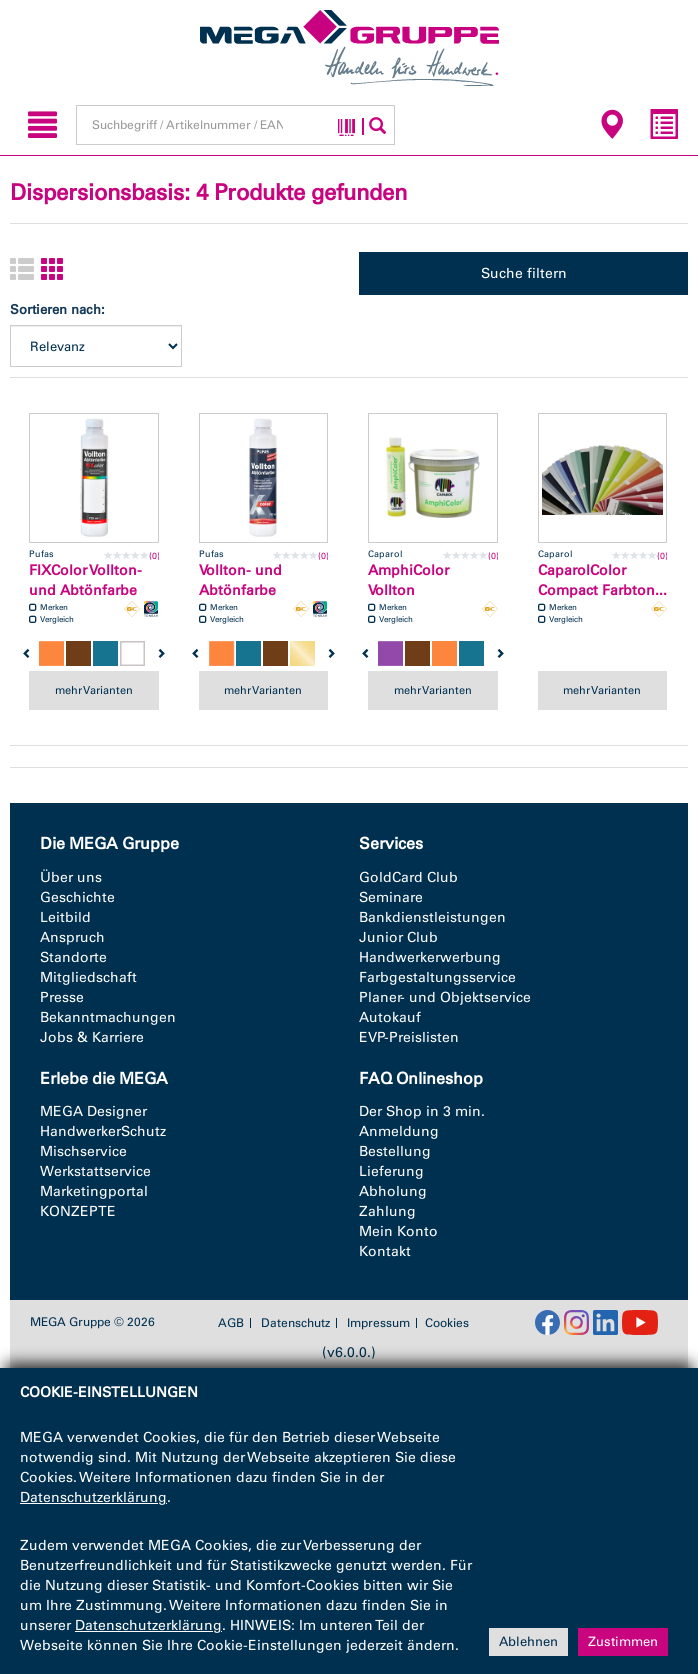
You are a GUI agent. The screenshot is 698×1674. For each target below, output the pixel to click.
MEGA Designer (93, 1111)
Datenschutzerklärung (93, 1497)
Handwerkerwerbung (430, 957)
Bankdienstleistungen (432, 917)
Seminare (391, 897)
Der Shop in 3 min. (422, 1111)
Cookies (447, 1323)
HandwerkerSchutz (103, 1131)
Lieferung (391, 1171)
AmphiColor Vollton (408, 580)
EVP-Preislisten (409, 1037)
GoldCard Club (408, 877)
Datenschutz (295, 1323)
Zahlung (387, 1211)
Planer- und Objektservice (445, 997)
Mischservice (83, 1151)
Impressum (378, 1323)
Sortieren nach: (57, 309)
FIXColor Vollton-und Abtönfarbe (85, 580)
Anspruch (72, 937)
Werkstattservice (95, 1171)
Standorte (73, 957)
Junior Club (398, 937)
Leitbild (65, 917)
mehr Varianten (94, 690)
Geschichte (77, 897)
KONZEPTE (78, 1211)
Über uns (71, 877)
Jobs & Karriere (92, 1037)
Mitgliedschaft (88, 977)
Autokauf (390, 1017)
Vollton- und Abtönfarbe (240, 580)
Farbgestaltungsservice (437, 977)
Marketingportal (94, 1191)
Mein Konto (398, 1231)
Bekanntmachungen (108, 1017)
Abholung (393, 1191)
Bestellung (395, 1151)
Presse (62, 997)
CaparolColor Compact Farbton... (602, 580)
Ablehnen (528, 1641)
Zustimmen (623, 1641)
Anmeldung (399, 1131)
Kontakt (385, 1251)
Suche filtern (524, 273)
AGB (231, 1323)
